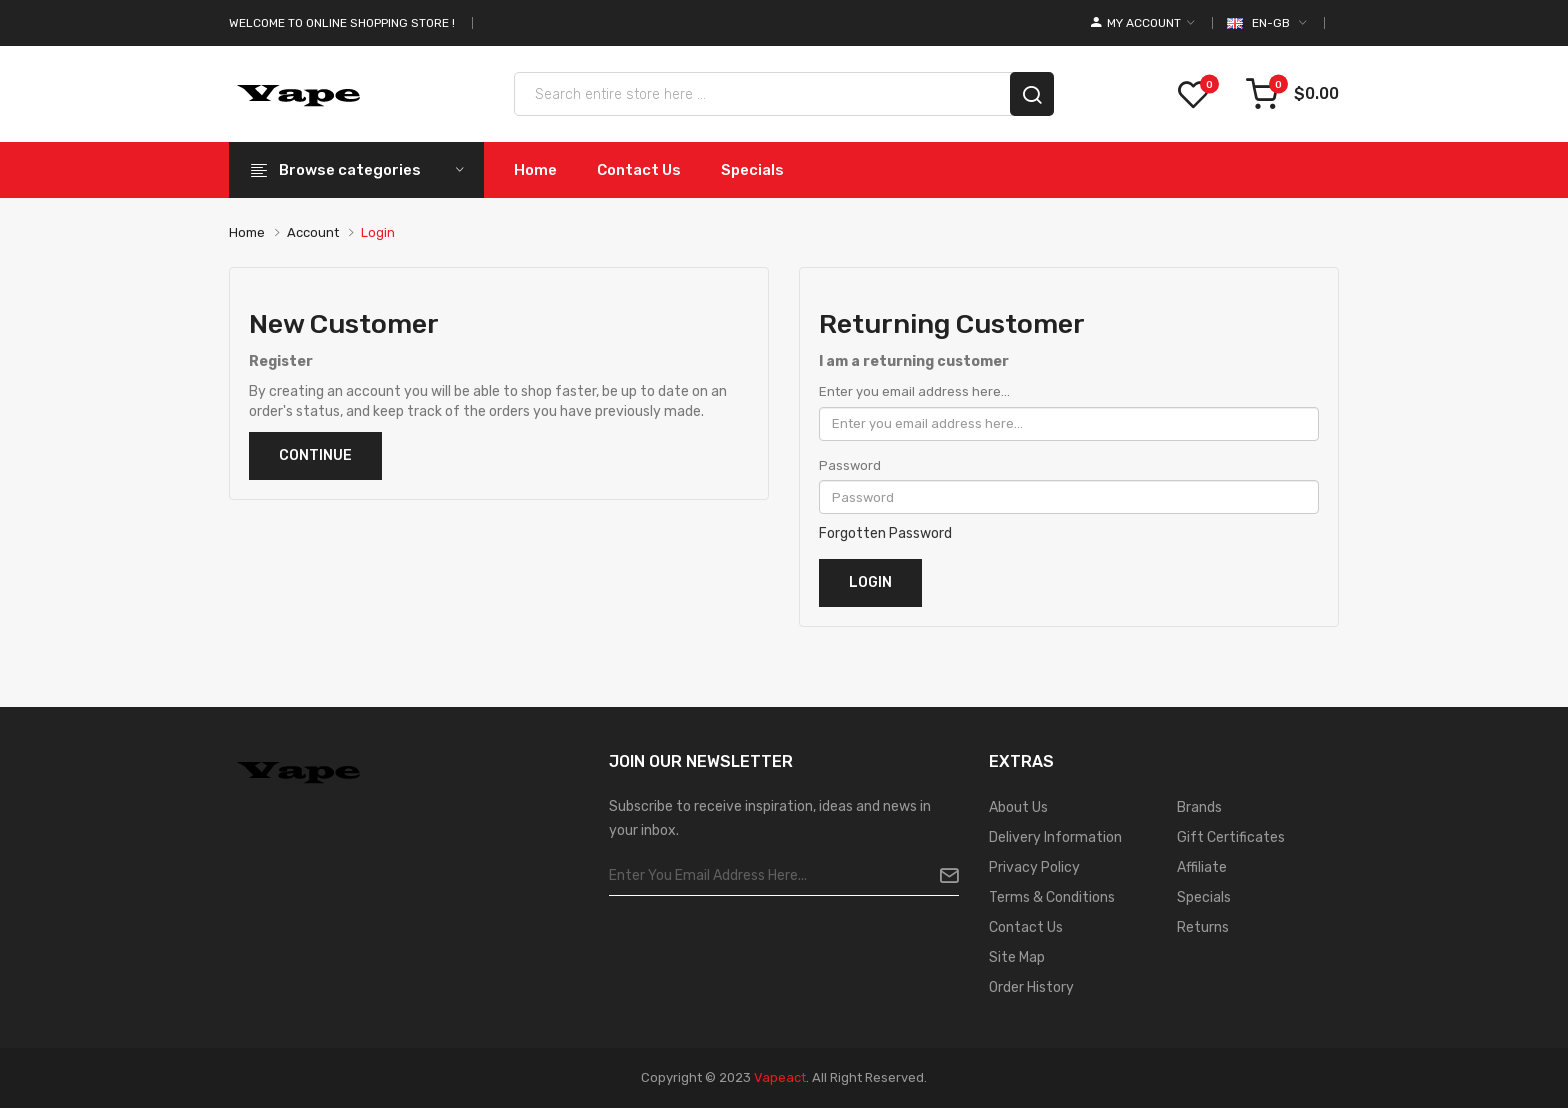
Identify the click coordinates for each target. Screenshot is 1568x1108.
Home (247, 232)
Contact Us (1026, 927)
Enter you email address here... (914, 391)
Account (313, 232)
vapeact (780, 1077)
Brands (1199, 807)
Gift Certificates (1231, 837)
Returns (1203, 927)
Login (378, 232)
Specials (1204, 897)
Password (850, 465)
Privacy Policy (1034, 867)
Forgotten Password (885, 533)
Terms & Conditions (1052, 897)
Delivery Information (1055, 837)
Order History (1031, 987)
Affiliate (1202, 867)
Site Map (1017, 957)
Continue (315, 455)
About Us (1018, 807)
